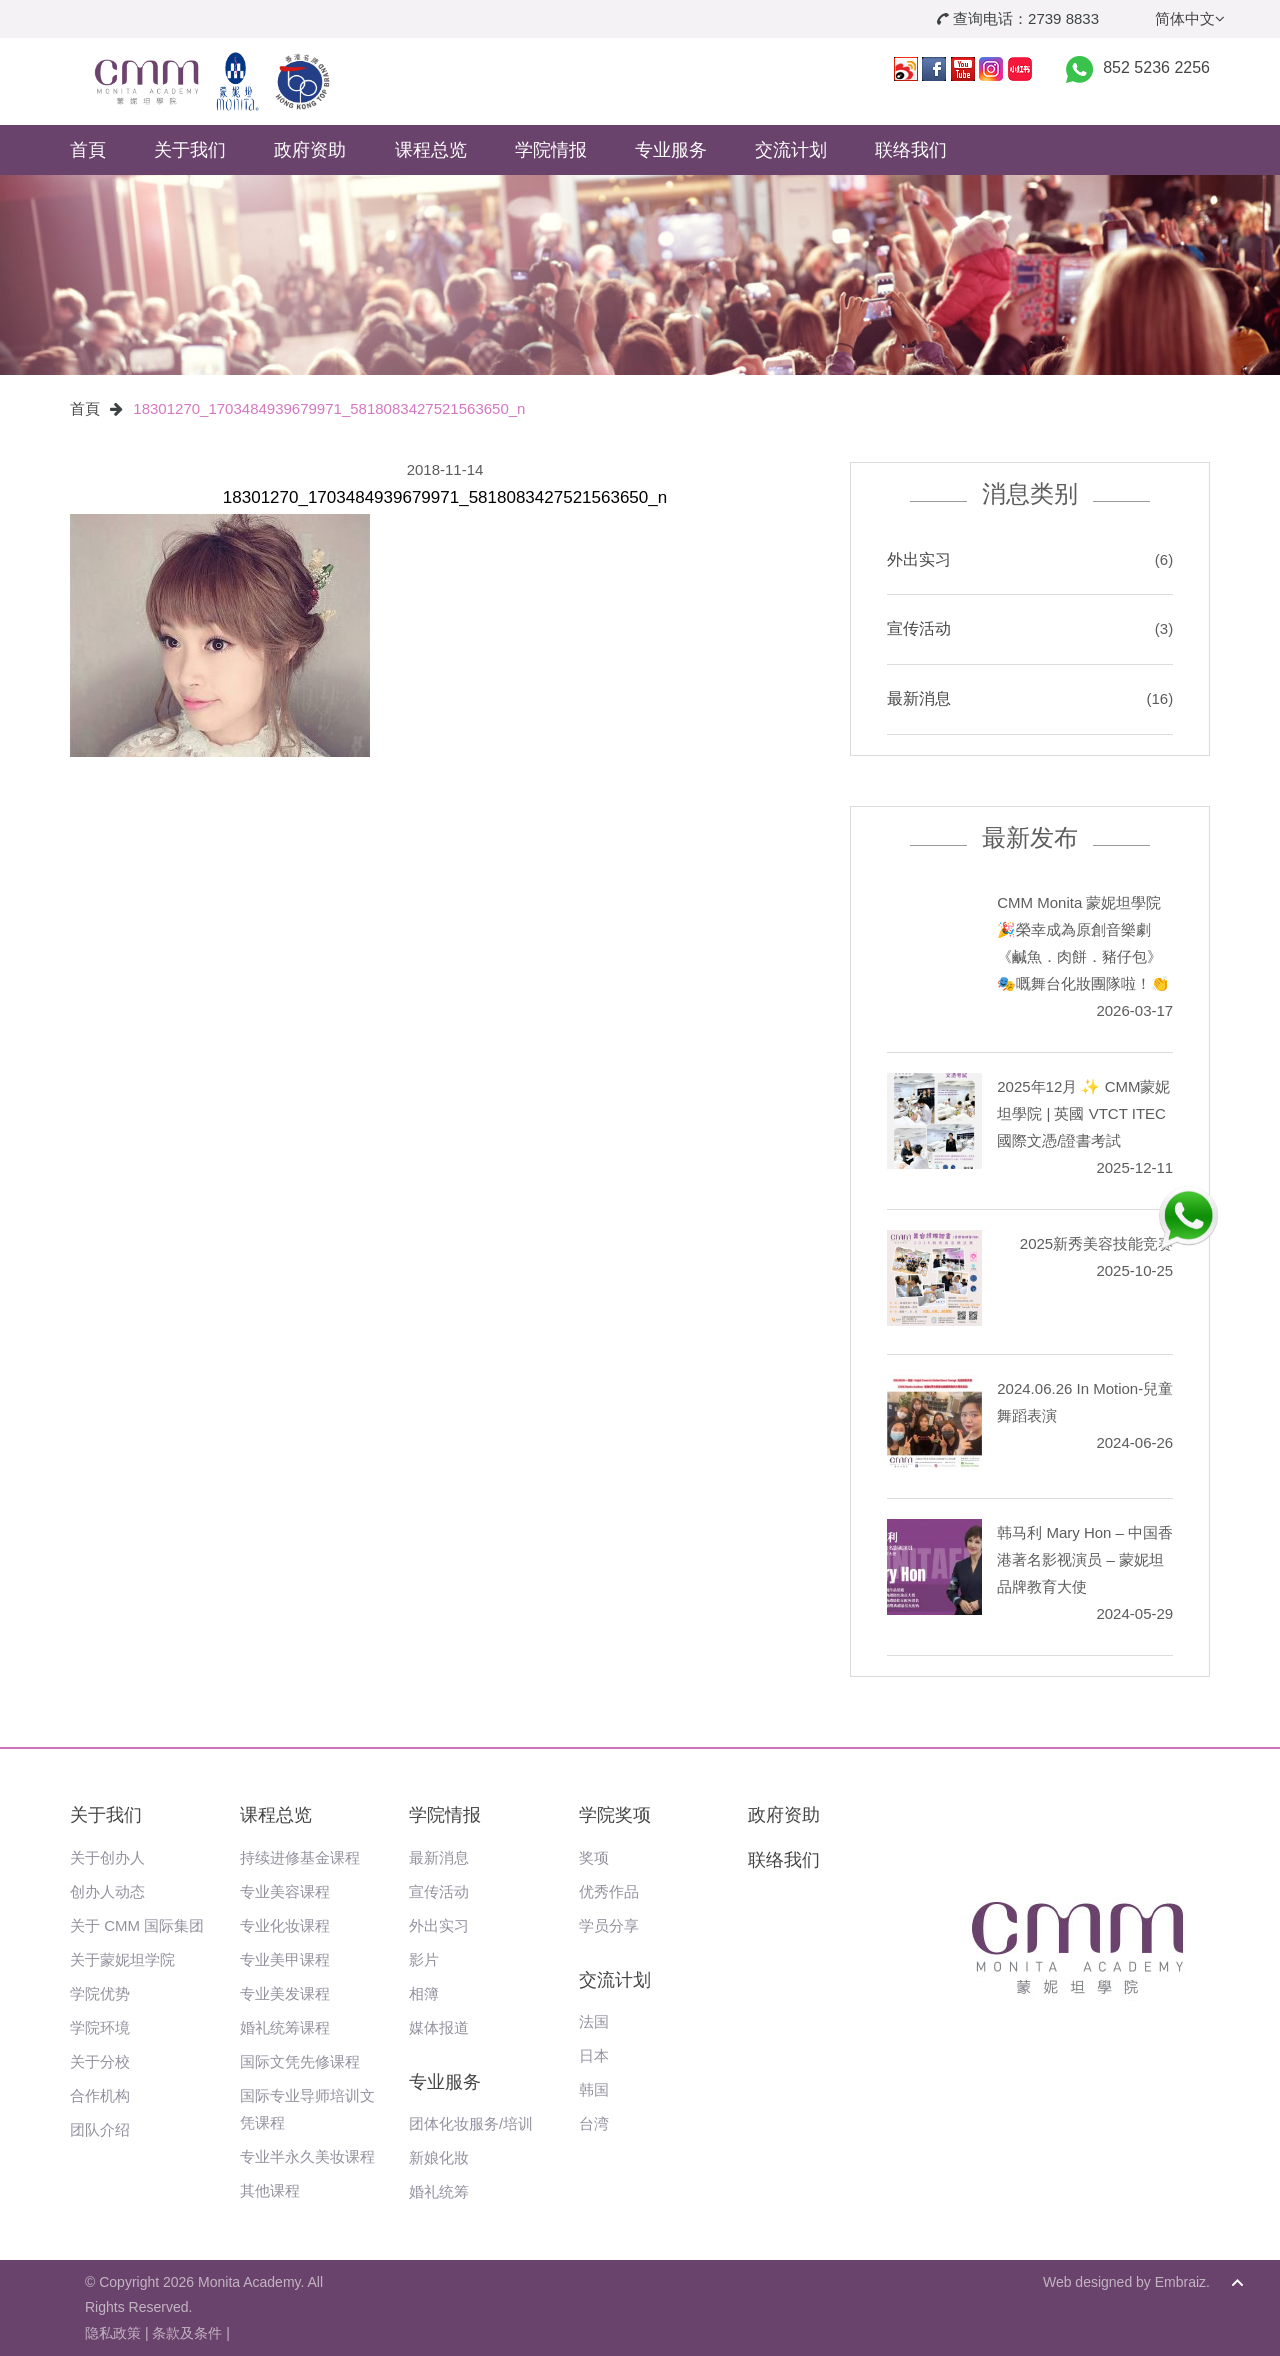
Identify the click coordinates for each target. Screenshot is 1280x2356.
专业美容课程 (285, 1891)
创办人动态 (107, 1891)
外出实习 (919, 559)
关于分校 (100, 2061)
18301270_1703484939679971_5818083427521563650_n (329, 408)
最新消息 (919, 698)
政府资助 (310, 150)
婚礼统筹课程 (285, 2027)
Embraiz (1180, 2282)
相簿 (424, 1993)
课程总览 (431, 150)
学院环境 (100, 2027)
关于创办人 (107, 1857)
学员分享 (609, 1925)
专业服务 (671, 150)
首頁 (88, 150)
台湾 (594, 2123)
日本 (594, 2055)
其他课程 (270, 2190)
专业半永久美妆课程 (307, 2156)
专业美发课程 (285, 1993)
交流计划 (791, 150)
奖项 (594, 1857)
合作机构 (100, 2095)
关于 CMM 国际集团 (137, 1925)
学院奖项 (615, 1815)
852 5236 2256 (1156, 67)
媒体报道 (439, 2027)
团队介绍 (100, 2129)
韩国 (594, 2089)
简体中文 (1190, 18)
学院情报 (551, 150)
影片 (424, 1959)
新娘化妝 (439, 2157)
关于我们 (190, 150)
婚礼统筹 (439, 2191)
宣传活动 (919, 628)
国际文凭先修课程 (300, 2061)
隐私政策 (113, 2333)
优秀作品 (609, 1891)
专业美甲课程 (285, 1959)
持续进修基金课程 (300, 1857)
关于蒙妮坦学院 (122, 1959)
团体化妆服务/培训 (471, 2123)
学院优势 (100, 1993)
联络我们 (911, 150)
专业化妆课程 (285, 1925)
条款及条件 (187, 2333)
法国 (594, 2021)
